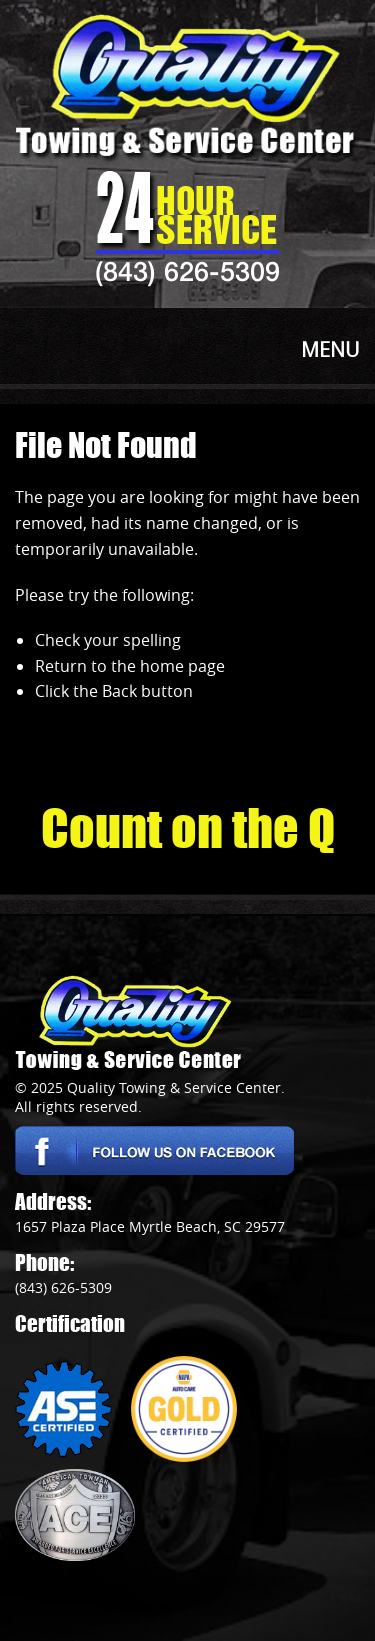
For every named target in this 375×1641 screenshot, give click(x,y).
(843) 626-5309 (187, 271)
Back (119, 691)
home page (182, 666)
